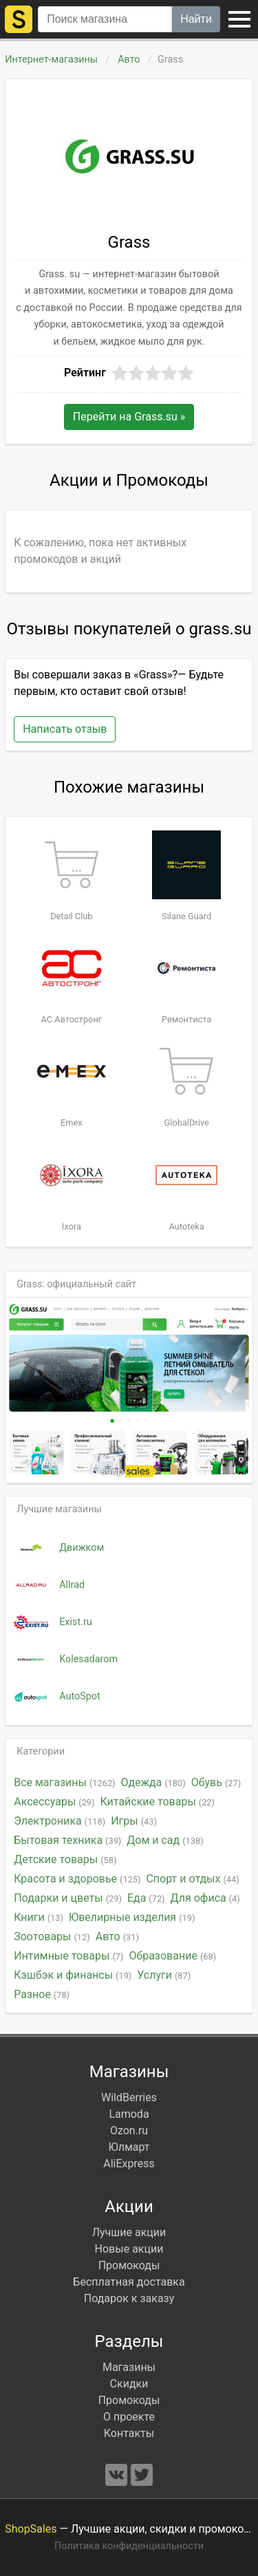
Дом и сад (165, 1840)
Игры (134, 1820)
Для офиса (205, 1897)
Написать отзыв (65, 729)
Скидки (129, 2383)
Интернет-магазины (51, 59)
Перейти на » (129, 416)
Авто (129, 59)
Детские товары (65, 1859)
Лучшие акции (129, 2232)
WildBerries (129, 2097)
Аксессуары (54, 1801)
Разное (41, 1994)
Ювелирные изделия (132, 1917)
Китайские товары (157, 1801)
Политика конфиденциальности (129, 2546)
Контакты (129, 2433)
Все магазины (64, 1782)
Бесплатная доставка (128, 2281)
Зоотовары (52, 1936)
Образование (172, 1955)
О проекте (129, 2416)
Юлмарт (128, 2147)
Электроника (59, 1820)
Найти (196, 19)
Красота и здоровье (77, 1878)
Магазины (129, 2367)
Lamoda (129, 2114)
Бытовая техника (67, 1840)
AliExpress (129, 2163)
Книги (38, 1917)
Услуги (164, 1975)
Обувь (216, 1782)
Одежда (153, 1782)
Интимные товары (68, 1955)
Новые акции (129, 2248)
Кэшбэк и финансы (72, 1975)
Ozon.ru (129, 2130)
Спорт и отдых (192, 1878)
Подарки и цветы (68, 1897)
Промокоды (129, 2265)
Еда (146, 1897)
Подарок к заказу (129, 2298)
